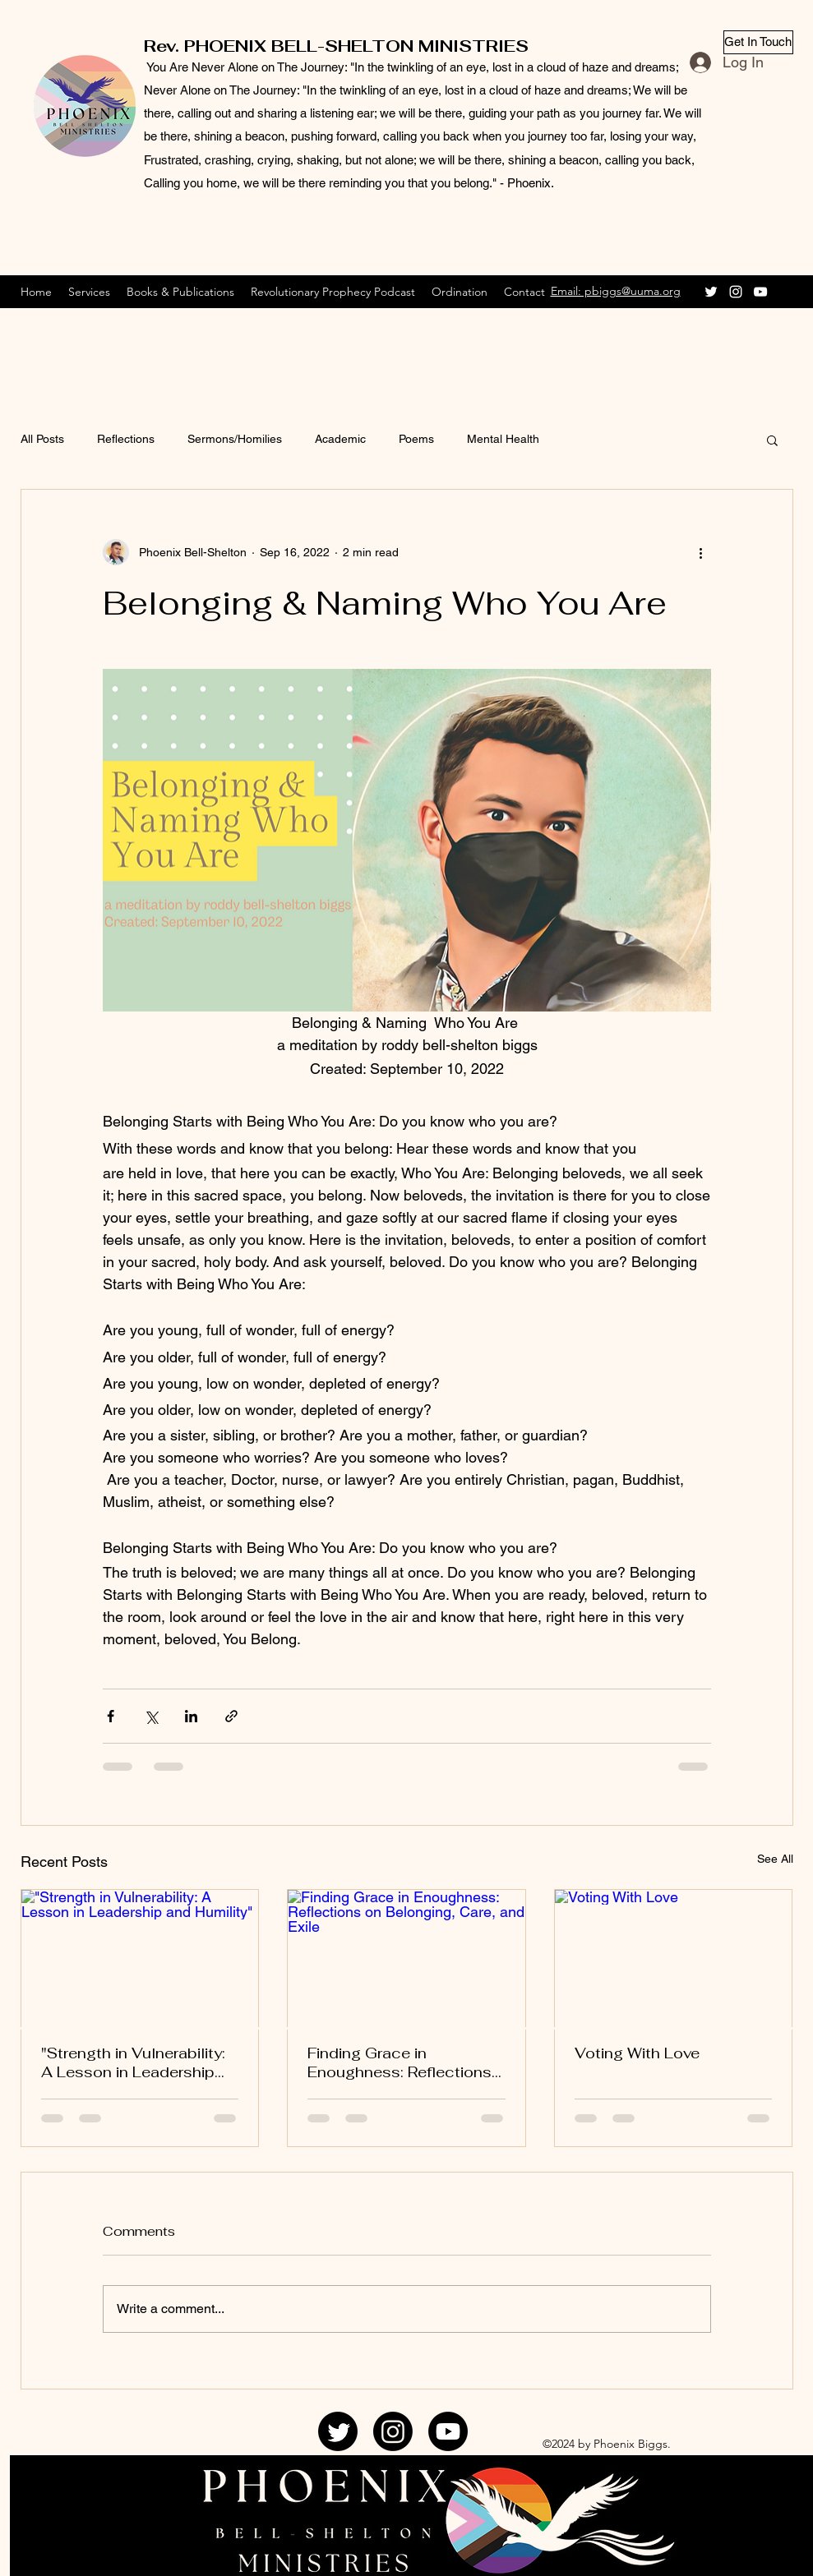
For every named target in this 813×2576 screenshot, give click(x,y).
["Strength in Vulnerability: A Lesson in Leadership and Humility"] (140, 1956)
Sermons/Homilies (234, 438)
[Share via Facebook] (110, 1716)
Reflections (126, 438)
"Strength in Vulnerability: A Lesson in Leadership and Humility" (133, 2062)
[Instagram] (736, 291)
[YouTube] (760, 291)
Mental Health (503, 438)
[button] (772, 439)
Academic (340, 438)
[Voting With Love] (673, 1956)
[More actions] (701, 552)
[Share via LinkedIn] (191, 1716)
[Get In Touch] (758, 42)
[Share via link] (231, 1716)
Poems (416, 438)
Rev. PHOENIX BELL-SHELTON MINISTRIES (336, 46)
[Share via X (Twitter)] (151, 1716)
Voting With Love (637, 2053)
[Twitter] (711, 291)
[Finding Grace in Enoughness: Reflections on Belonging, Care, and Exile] (406, 1956)
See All (775, 1858)
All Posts (42, 438)
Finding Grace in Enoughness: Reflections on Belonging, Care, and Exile (399, 2062)
